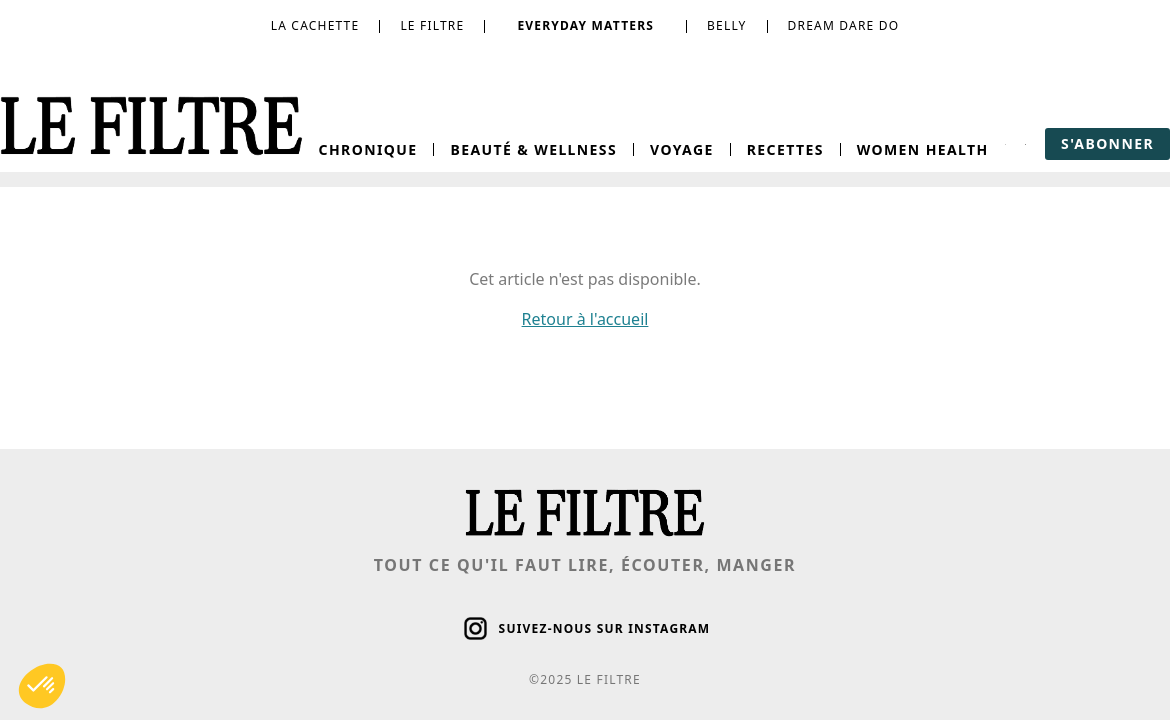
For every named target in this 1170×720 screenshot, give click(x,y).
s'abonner (1107, 143)
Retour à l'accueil (585, 319)
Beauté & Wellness (533, 149)
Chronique (368, 149)
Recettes (785, 149)
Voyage (682, 149)
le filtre (432, 26)
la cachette (315, 26)
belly (726, 26)
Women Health (923, 149)
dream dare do (844, 26)
